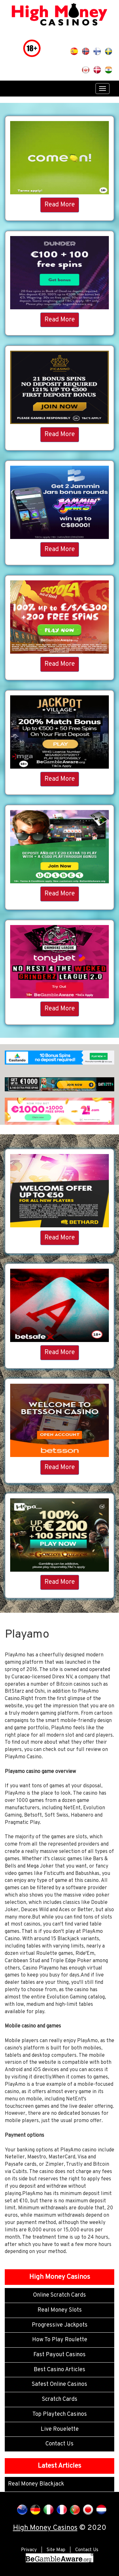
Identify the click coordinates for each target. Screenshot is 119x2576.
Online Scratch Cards (59, 2295)
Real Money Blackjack (36, 2484)
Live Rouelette (60, 2429)
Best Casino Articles (59, 2369)
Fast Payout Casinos (59, 2354)
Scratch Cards (59, 2399)
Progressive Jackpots (60, 2325)
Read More (59, 205)
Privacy (29, 2550)
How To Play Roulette (59, 2339)
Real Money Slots (59, 2310)
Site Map (56, 2550)
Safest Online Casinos (59, 2384)
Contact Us (59, 2444)
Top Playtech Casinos (59, 2414)
